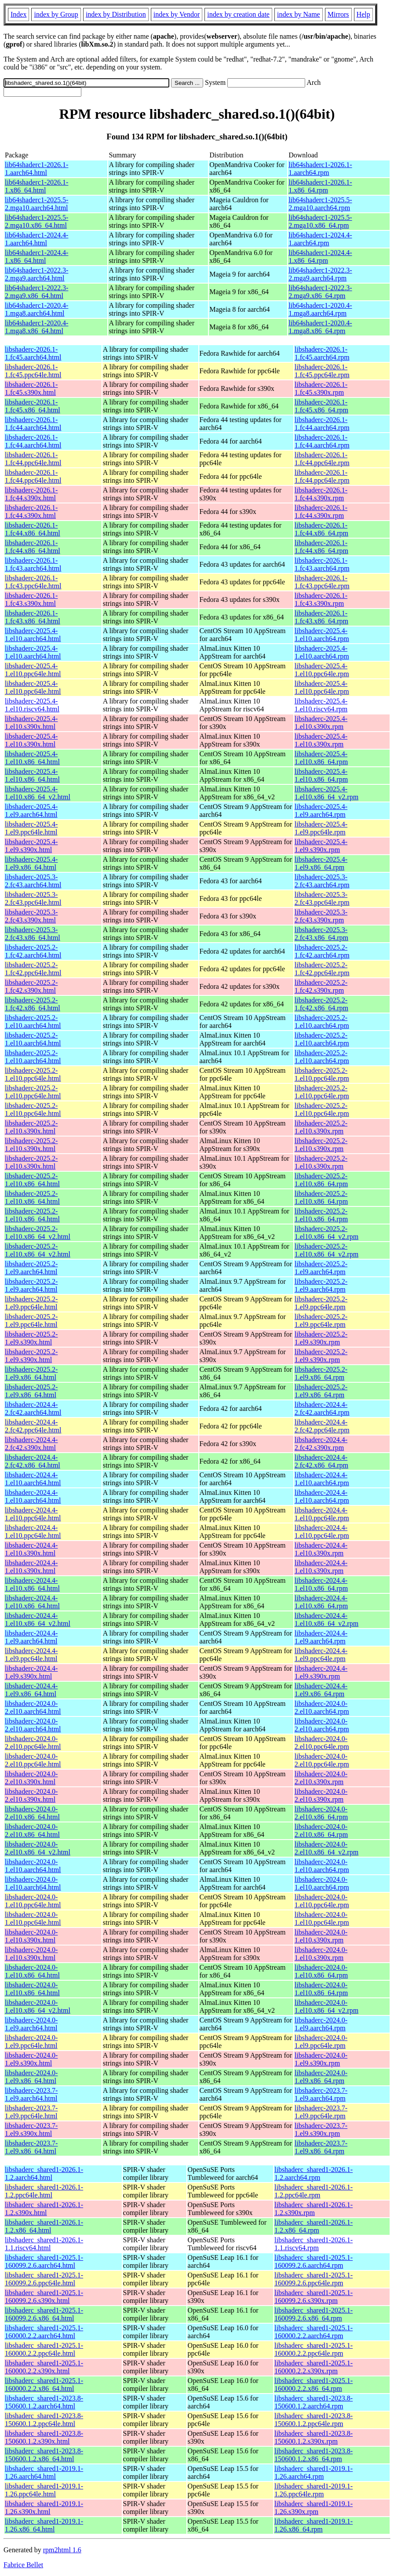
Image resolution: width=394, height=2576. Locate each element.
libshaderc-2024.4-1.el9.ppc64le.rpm (321, 1654)
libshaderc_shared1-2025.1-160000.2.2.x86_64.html (44, 2384)
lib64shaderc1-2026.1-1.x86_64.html (36, 186)
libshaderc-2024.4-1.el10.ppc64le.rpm (322, 1514)
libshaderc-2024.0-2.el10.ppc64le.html (33, 1742)
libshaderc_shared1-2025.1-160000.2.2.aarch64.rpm (313, 2331)
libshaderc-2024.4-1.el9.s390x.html (31, 1672)
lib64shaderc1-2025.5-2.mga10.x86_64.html (36, 221)
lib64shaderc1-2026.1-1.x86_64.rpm (320, 186)
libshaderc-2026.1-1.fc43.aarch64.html (33, 564)
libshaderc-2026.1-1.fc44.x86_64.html (32, 529)
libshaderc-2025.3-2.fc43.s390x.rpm (321, 916)
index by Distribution (116, 14)
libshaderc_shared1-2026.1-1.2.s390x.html (44, 2208)
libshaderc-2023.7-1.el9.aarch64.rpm (321, 2094)
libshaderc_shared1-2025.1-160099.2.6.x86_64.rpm (313, 2314)
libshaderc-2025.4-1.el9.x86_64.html (31, 863)
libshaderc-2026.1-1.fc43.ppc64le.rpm (322, 582)
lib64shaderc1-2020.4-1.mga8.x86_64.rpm (320, 327)
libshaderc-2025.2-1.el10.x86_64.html (32, 1180)
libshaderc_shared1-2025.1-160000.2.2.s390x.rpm (313, 2367)
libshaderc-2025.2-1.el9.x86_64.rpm (321, 1373)
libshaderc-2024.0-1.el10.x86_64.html (32, 1971)
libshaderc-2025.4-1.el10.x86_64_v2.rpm (326, 793)
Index (18, 14)
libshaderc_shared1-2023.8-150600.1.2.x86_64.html (44, 2455)
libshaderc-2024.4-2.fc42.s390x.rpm (321, 1443)
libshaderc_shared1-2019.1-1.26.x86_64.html (44, 2525)
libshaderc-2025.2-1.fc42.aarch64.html (33, 951)
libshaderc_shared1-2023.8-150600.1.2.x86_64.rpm (313, 2455)
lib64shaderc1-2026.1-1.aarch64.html (36, 168)
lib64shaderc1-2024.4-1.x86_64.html (36, 256)
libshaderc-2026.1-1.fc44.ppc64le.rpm (322, 458)
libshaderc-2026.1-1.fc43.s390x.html (31, 599)
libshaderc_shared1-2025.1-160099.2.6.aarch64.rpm (313, 2261)
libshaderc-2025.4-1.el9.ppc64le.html (31, 828)
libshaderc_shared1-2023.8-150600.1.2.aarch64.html (44, 2402)
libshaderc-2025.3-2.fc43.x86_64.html (32, 933)
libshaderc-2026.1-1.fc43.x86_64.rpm (321, 617)
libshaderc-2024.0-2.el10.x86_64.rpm (321, 1813)
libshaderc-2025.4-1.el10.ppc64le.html (33, 670)
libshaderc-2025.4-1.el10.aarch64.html (33, 634)
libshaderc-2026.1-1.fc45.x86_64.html (32, 406)
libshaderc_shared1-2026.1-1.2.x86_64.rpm (313, 2226)
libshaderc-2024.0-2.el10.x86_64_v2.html (37, 1848)
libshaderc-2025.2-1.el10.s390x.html (31, 1127)
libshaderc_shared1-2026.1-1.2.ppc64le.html (44, 2191)
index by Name (298, 14)
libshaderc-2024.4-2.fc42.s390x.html (31, 1443)
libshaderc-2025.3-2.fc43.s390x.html (31, 916)
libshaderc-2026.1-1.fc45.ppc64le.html (33, 371)
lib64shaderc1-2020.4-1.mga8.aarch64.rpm (320, 309)
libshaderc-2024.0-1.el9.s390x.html (31, 2059)
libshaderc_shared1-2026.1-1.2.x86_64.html (44, 2226)
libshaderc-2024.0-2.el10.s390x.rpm (321, 1777)
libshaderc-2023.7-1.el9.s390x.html (31, 2129)
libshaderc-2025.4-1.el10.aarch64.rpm (322, 634)
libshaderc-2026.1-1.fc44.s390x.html (31, 494)
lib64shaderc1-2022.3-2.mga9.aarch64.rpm (320, 274)
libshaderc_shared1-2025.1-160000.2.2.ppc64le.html (44, 2349)
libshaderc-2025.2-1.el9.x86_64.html (31, 1373)
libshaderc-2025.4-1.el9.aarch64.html (31, 810)
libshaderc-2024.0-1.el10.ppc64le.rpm (322, 1901)
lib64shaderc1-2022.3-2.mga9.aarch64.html (36, 274)
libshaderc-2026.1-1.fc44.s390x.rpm (321, 494)
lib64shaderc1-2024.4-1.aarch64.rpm (320, 239)
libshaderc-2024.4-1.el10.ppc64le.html (33, 1514)
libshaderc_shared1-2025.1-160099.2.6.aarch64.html (44, 2261)
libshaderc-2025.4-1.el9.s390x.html (31, 845)
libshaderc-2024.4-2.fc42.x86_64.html (32, 1461)
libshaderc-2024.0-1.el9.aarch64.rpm (321, 2024)
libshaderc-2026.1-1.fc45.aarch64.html (33, 353)
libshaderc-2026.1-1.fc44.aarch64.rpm (322, 423)
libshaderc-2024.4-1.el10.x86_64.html (32, 1584)
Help (363, 14)
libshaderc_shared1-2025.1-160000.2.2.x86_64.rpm (313, 2384)
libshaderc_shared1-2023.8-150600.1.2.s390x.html (44, 2437)
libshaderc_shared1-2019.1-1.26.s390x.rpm (313, 2507)
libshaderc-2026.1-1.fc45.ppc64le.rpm (322, 371)
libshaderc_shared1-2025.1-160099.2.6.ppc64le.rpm (313, 2279)
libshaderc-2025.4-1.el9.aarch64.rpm (321, 810)
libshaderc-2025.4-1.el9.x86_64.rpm (321, 863)
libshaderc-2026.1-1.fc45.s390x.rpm (321, 388)
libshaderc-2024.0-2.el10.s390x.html (31, 1777)
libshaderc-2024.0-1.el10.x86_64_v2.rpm (326, 2006)
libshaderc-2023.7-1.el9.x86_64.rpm (321, 2147)
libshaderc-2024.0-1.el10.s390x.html (31, 1936)
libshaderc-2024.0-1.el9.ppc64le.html (31, 2041)
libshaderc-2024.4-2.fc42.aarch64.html (33, 1408)
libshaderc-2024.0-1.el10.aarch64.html (33, 1865)
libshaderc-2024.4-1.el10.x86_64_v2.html (37, 1619)
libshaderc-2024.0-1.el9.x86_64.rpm (321, 2076)
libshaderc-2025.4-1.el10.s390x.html (31, 722)
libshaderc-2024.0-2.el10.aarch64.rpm (322, 1707)
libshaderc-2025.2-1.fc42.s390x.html (31, 986)
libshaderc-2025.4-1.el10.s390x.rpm (321, 722)
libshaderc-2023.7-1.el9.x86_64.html (31, 2147)
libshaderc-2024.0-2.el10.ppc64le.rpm (322, 1742)
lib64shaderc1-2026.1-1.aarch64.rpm (320, 168)
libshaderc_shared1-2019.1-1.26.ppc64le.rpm (313, 2490)
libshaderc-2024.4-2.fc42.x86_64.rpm (321, 1461)
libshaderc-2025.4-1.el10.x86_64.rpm (321, 757)
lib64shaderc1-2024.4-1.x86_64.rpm (320, 256)
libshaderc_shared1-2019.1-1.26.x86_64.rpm (313, 2525)
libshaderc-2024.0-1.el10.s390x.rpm (321, 1936)
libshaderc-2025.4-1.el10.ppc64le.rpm (322, 670)
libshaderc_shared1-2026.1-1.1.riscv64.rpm (313, 2244)
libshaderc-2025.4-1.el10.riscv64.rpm (321, 705)
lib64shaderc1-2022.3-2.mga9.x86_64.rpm (320, 291)
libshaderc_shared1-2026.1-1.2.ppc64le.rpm (313, 2191)
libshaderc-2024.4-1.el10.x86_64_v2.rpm (326, 1619)
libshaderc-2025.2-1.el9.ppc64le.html (31, 1303)
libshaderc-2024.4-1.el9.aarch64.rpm (321, 1637)
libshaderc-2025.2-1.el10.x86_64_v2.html (37, 1232)
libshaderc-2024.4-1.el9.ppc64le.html (31, 1654)
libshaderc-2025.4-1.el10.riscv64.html (32, 705)
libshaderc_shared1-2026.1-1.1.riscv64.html (44, 2244)
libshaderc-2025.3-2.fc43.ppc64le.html (33, 898)
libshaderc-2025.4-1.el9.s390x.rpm (321, 845)
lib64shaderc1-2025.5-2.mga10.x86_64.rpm (320, 221)
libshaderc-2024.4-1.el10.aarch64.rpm (322, 1479)
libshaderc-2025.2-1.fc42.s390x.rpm (321, 986)
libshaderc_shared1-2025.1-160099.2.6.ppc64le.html (44, 2279)
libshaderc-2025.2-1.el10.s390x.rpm (321, 1127)
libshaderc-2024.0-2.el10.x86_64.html (32, 1813)
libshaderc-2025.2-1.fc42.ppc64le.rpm (322, 968)
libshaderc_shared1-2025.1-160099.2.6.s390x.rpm (313, 2296)
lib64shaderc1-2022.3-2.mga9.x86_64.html (36, 291)
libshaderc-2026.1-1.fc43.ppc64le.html (33, 582)
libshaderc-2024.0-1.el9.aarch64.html (31, 2024)
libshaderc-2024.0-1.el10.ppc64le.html (33, 1901)
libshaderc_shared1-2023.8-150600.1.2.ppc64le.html (44, 2419)
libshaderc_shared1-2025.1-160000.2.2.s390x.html (44, 2367)
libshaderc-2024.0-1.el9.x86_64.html (31, 2076)
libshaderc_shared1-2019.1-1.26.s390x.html (44, 2507)
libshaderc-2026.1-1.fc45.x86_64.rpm (321, 406)
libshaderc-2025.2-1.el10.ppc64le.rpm (322, 1074)
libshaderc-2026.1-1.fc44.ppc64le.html (33, 458)
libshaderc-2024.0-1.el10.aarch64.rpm (322, 1865)
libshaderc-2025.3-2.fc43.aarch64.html (33, 881)
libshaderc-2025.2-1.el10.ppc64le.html (33, 1074)
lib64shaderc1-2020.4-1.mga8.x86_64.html (36, 327)
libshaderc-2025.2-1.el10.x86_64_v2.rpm (326, 1232)
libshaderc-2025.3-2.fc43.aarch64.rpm (322, 881)
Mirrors (338, 14)
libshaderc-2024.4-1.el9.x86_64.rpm (321, 1690)
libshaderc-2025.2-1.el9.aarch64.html (31, 1267)
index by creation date (238, 14)
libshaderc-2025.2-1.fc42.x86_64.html (32, 1004)
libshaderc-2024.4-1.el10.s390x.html (31, 1549)
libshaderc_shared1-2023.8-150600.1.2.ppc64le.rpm (313, 2419)
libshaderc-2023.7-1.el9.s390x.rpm (321, 2129)
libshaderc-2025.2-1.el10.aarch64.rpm (322, 1021)
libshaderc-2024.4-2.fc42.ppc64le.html (33, 1426)
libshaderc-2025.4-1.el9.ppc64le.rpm (321, 828)
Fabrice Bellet (23, 2565)
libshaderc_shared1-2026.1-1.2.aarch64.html (44, 2173)
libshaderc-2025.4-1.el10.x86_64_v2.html (37, 793)
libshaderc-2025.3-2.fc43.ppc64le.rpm (322, 898)
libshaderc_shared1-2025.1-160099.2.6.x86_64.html (44, 2314)
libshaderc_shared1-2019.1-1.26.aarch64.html (44, 2472)
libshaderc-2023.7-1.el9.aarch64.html (31, 2094)
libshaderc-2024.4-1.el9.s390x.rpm (321, 1672)
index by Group (56, 14)
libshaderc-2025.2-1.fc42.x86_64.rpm (321, 1004)
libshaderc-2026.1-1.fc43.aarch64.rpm (322, 564)
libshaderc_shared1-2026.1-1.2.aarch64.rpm (313, 2173)
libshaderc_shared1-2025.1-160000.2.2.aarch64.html (44, 2331)
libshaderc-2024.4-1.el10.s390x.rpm (321, 1549)
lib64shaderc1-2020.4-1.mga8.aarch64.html (36, 309)
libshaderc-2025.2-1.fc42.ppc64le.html (33, 968)
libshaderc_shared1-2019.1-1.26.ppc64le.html (44, 2490)
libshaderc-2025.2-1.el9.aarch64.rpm (321, 1267)
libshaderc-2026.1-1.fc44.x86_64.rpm (321, 529)
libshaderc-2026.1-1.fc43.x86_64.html (32, 617)
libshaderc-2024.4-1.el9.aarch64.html (31, 1637)
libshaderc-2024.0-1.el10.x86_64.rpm (321, 1971)
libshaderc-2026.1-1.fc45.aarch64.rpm (322, 353)
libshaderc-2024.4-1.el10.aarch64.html (33, 1479)
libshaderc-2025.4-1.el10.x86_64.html (32, 757)
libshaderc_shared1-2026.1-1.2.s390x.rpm (313, 2208)
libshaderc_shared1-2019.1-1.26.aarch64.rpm (313, 2472)
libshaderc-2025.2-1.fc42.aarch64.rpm (322, 951)
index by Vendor (176, 14)
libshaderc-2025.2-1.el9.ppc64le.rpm (321, 1303)
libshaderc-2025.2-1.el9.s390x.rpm (321, 1338)
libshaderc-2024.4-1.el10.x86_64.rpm (321, 1584)
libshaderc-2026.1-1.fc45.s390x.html (31, 388)
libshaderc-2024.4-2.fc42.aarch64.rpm (322, 1408)
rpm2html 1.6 (62, 2550)
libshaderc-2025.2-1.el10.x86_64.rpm (321, 1180)
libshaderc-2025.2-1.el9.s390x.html (31, 1338)
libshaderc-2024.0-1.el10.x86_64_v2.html (37, 2006)
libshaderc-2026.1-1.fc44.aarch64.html (33, 423)
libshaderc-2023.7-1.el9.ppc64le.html (31, 2112)
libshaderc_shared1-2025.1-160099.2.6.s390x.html (44, 2296)
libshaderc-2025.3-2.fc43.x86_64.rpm (321, 933)
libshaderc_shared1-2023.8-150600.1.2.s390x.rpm (313, 2437)
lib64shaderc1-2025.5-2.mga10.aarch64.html (36, 203)
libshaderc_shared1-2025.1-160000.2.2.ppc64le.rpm (313, 2349)
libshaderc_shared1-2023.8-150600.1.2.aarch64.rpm (313, 2402)
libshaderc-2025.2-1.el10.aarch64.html (33, 1021)
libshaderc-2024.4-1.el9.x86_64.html (31, 1690)
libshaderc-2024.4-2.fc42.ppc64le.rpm (322, 1426)
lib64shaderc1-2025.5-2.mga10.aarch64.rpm (320, 203)
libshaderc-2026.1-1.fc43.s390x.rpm (321, 599)
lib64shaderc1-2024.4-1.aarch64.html (36, 239)
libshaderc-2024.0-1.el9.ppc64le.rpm (321, 2041)
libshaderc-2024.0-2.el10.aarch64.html (33, 1707)
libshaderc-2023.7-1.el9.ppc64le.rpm (321, 2112)
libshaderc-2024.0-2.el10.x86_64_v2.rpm (326, 1848)
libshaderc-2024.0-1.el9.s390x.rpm (321, 2059)
